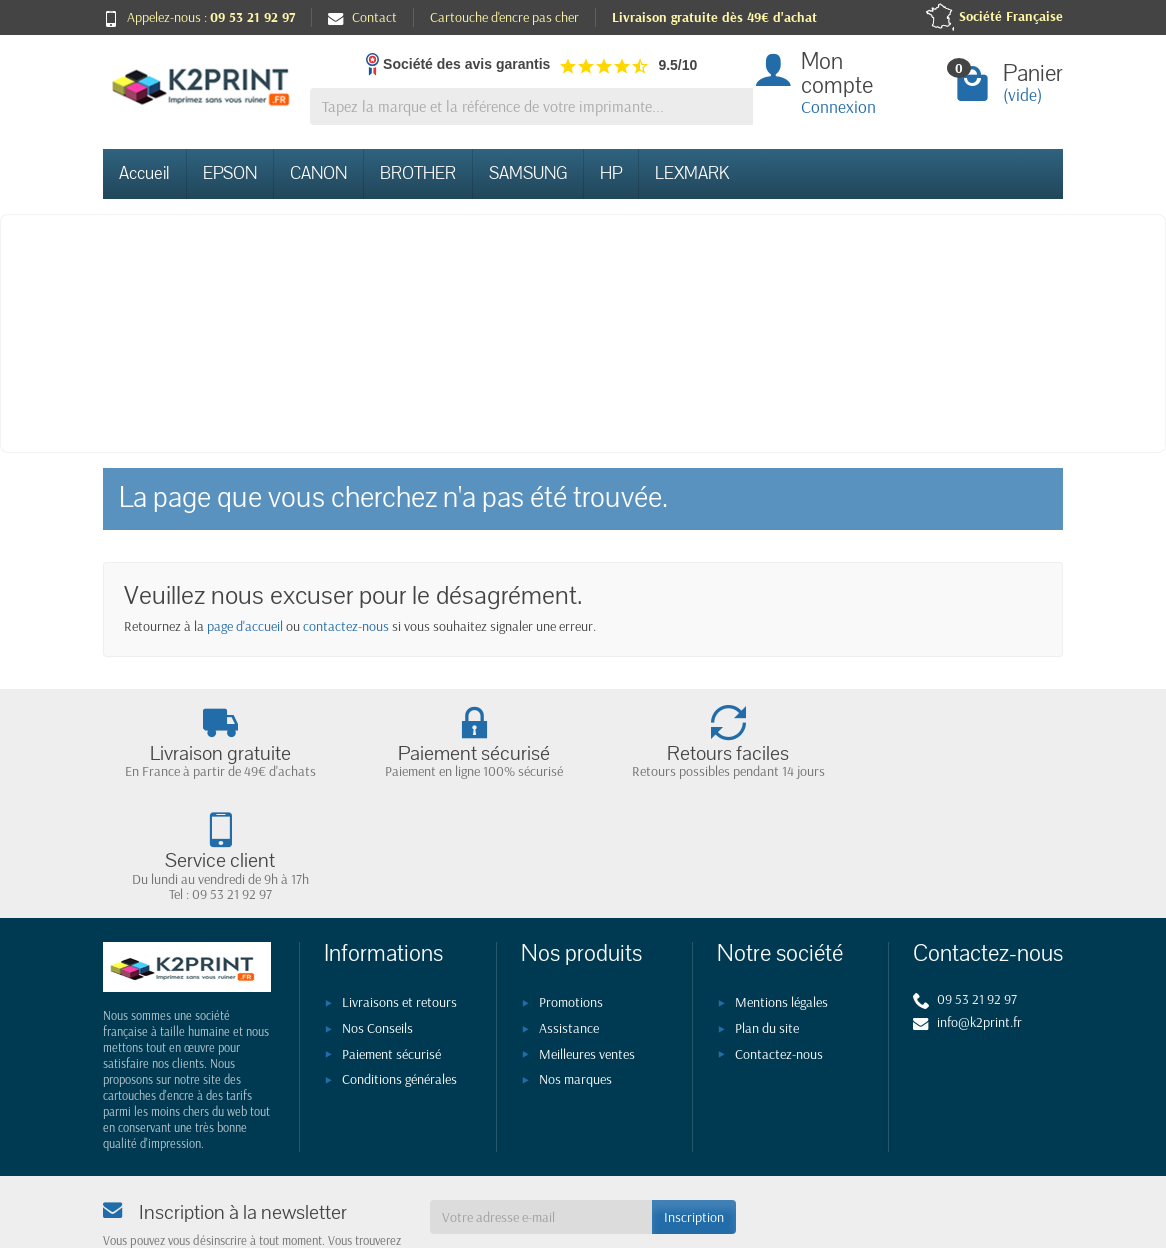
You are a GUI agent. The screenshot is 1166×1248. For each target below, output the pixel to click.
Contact (362, 17)
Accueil (144, 173)
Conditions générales (399, 973)
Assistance (569, 921)
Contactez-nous (779, 947)
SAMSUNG (528, 173)
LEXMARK (692, 173)
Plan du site (767, 921)
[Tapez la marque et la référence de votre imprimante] (531, 106)
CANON (318, 173)
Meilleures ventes (587, 947)
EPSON (230, 173)
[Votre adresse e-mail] (541, 1110)
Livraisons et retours (399, 896)
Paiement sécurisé (391, 947)
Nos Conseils (377, 921)
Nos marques (575, 973)
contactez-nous (346, 626)
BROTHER (418, 173)
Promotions (571, 896)
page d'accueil (245, 626)
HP (611, 173)
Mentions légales (781, 896)
